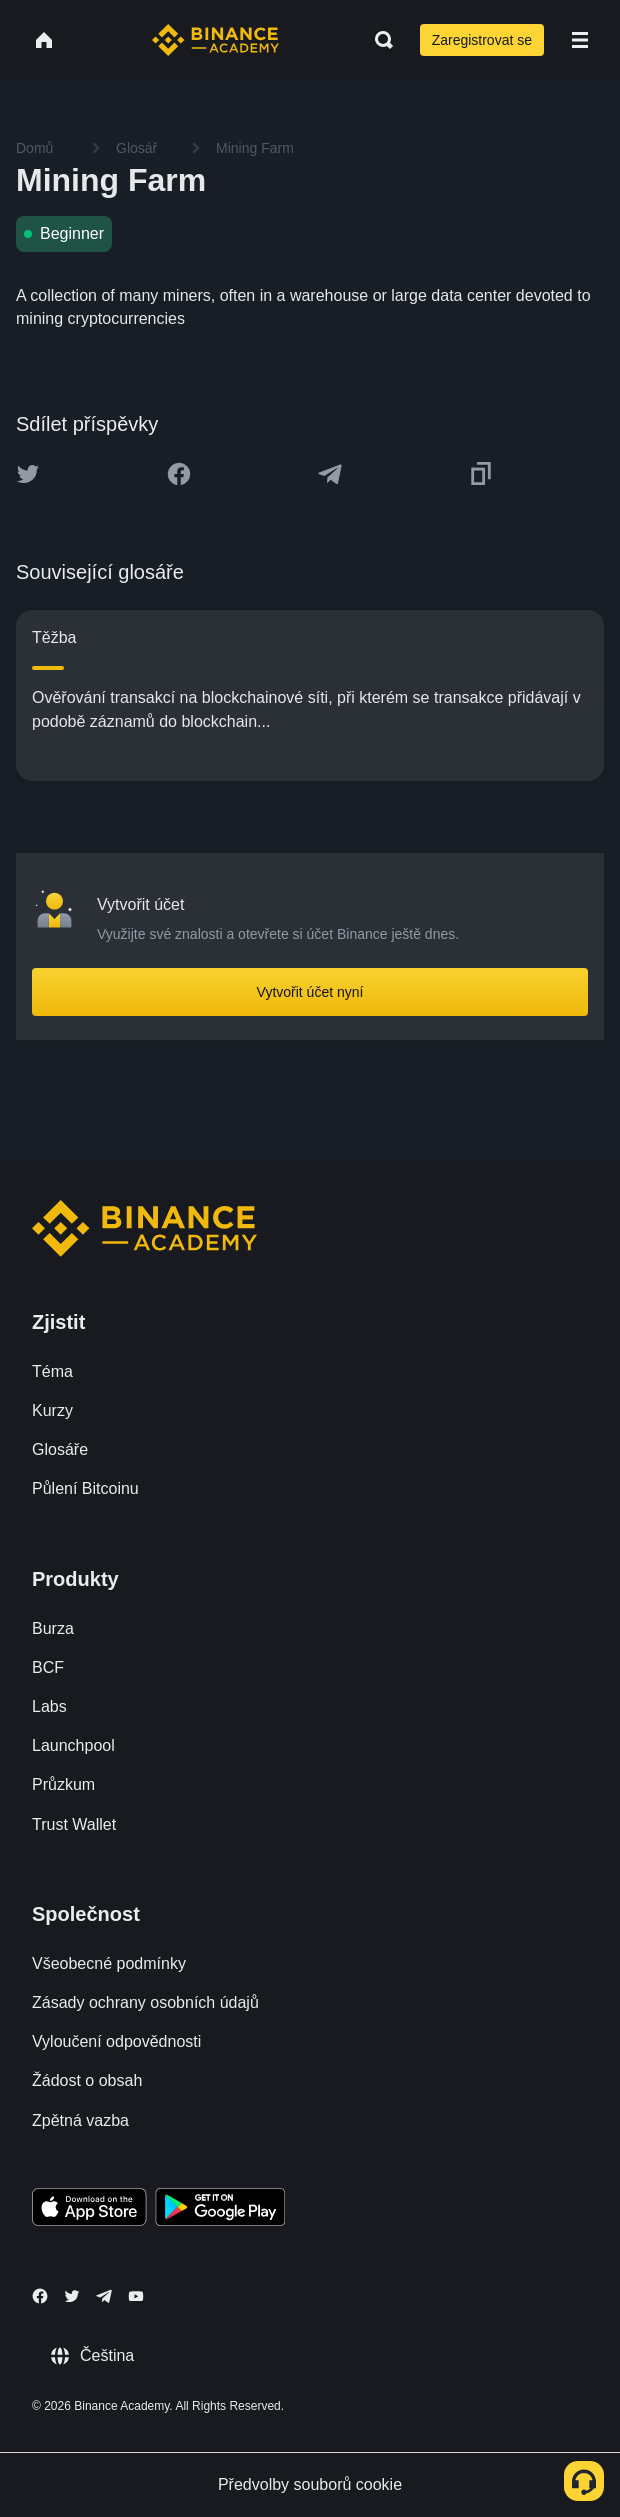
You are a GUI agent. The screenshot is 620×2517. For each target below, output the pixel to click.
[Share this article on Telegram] (330, 474)
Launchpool (73, 1745)
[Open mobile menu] (580, 40)
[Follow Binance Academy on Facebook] (40, 2296)
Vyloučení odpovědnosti (116, 2041)
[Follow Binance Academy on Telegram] (104, 2296)
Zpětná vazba (80, 2120)
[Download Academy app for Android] (220, 2210)
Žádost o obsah (87, 2080)
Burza (53, 1628)
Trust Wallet (74, 1824)
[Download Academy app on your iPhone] (89, 2210)
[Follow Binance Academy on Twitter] (72, 2296)
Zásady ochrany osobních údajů (145, 2002)
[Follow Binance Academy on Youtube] (136, 2296)
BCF (48, 1667)
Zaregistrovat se (482, 40)
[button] (580, 40)
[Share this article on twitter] (28, 474)
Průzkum (63, 1784)
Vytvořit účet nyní (310, 992)
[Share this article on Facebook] (179, 474)
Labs (49, 1706)
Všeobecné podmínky (109, 1963)
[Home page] (215, 40)
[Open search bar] (378, 40)
